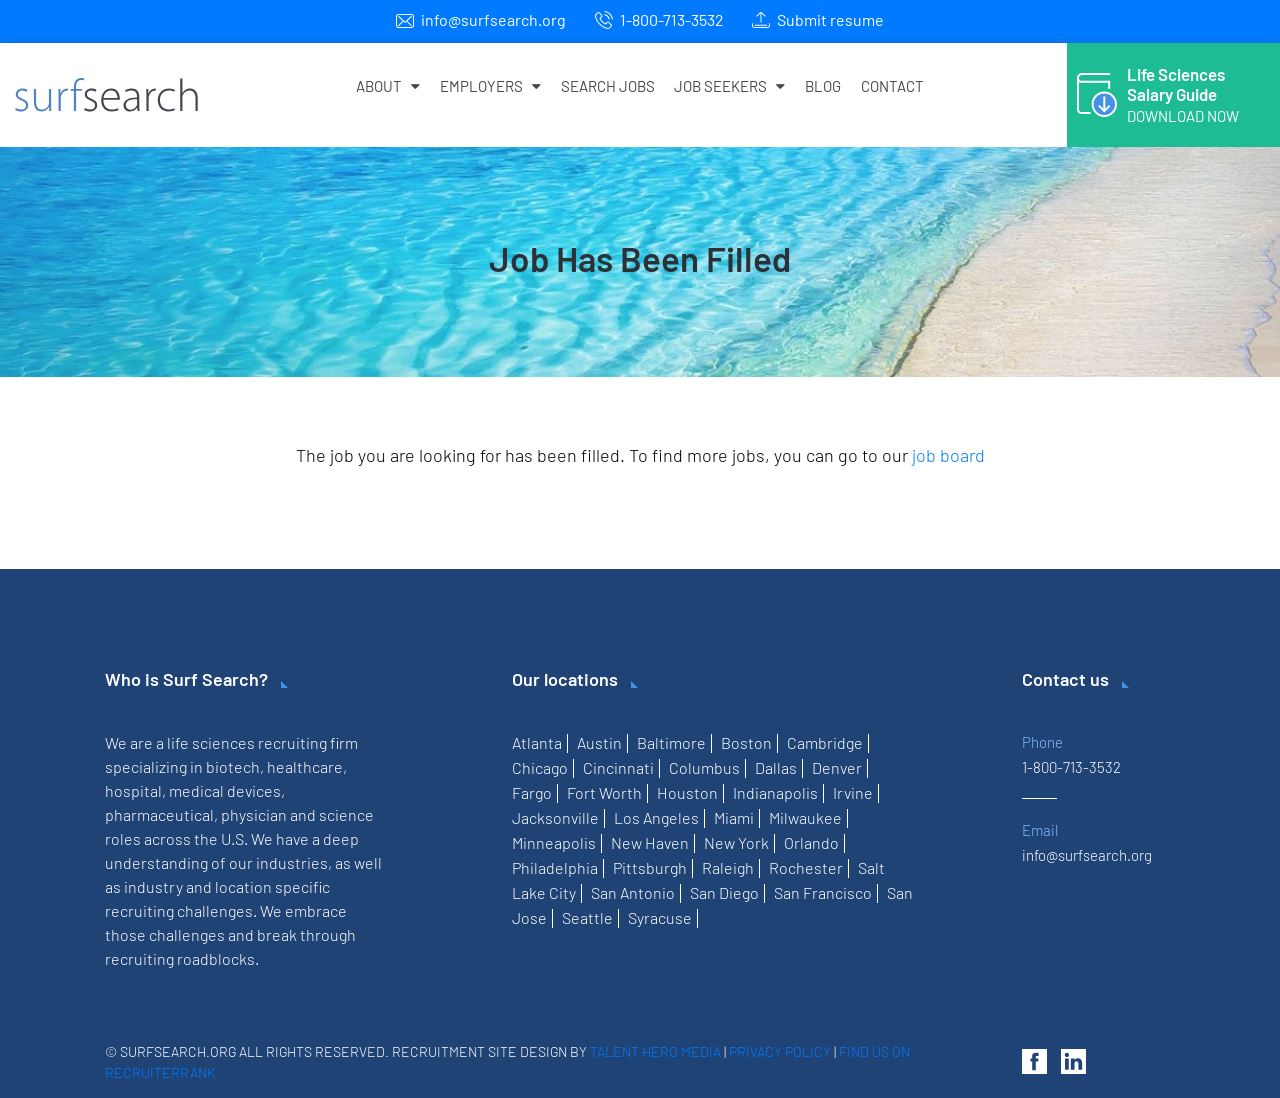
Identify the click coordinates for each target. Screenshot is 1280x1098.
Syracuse (660, 917)
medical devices (225, 790)
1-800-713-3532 (672, 19)
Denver (837, 767)
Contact (892, 86)
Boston (746, 742)
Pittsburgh (650, 867)
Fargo (532, 792)
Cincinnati (618, 767)
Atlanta (537, 742)
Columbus (704, 767)
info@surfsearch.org (493, 19)
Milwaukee (805, 817)
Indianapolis (775, 792)
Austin (599, 742)
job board (948, 455)
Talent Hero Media (655, 1051)
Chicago (540, 767)
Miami (734, 817)
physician (254, 814)
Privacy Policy (780, 1051)
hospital (133, 790)
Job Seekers (729, 86)
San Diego (724, 892)
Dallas (776, 767)
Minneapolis (554, 842)
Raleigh (728, 867)
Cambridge (825, 742)
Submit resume (830, 19)
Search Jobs (608, 86)
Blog (823, 86)
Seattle (587, 917)
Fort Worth (604, 792)
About (388, 86)
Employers (490, 86)
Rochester (806, 867)
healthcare (305, 766)
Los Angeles (656, 817)
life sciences (211, 742)
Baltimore (671, 742)
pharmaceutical (159, 814)
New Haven (650, 842)
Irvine (853, 792)
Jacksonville (555, 817)
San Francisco (823, 892)
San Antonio (633, 892)
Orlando (811, 842)
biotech (233, 766)
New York (736, 842)
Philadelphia (555, 867)
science (346, 814)
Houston (687, 792)
